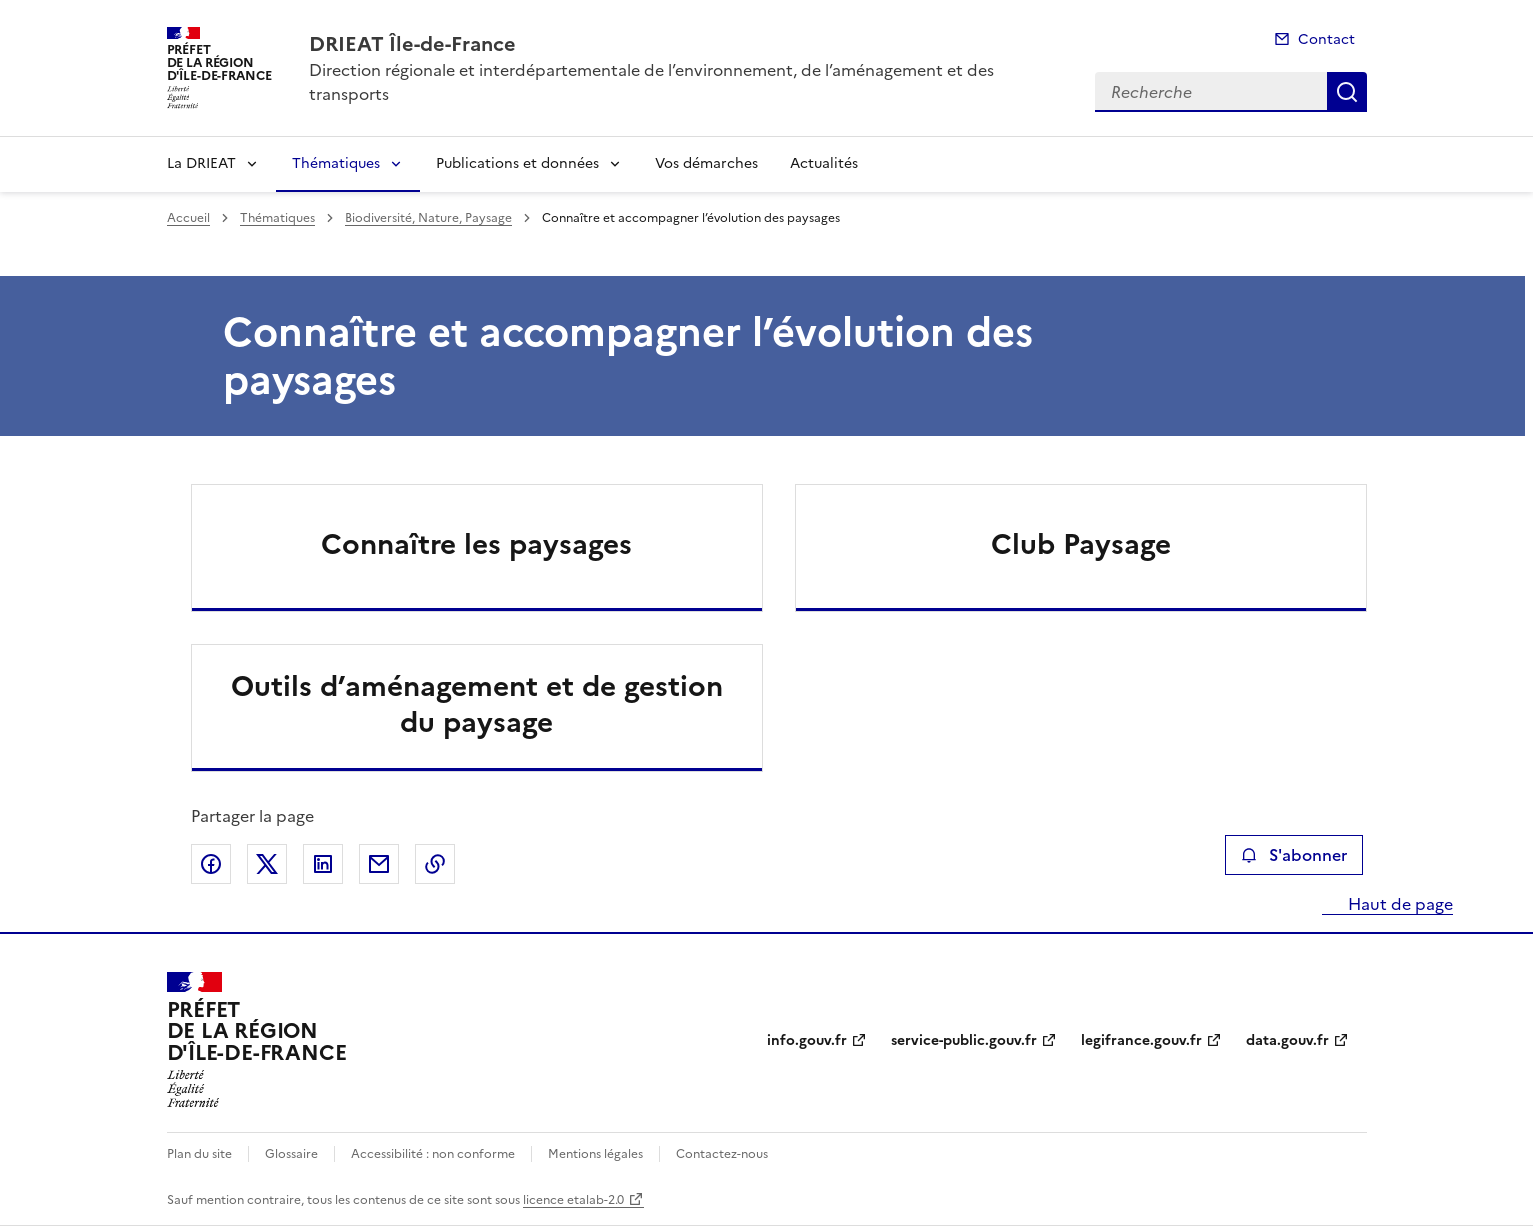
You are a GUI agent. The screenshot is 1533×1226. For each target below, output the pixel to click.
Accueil (188, 218)
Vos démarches (706, 163)
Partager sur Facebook (211, 864)
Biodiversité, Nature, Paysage (428, 218)
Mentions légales (595, 1154)
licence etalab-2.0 (573, 1200)
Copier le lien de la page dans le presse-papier (435, 864)
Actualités (824, 163)
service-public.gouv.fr (964, 1040)
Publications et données (517, 163)
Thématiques (336, 163)
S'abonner (1293, 855)
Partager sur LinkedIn (323, 864)
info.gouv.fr (807, 1040)
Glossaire (291, 1154)
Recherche (1347, 92)
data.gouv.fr (1287, 1040)
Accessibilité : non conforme (433, 1154)
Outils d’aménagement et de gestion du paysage (477, 704)
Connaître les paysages (476, 544)
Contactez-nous (722, 1154)
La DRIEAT (201, 163)
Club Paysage (1081, 544)
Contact (1326, 39)
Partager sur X (267, 864)
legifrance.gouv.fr (1141, 1040)
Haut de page (1398, 904)
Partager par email (379, 864)
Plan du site (199, 1154)
